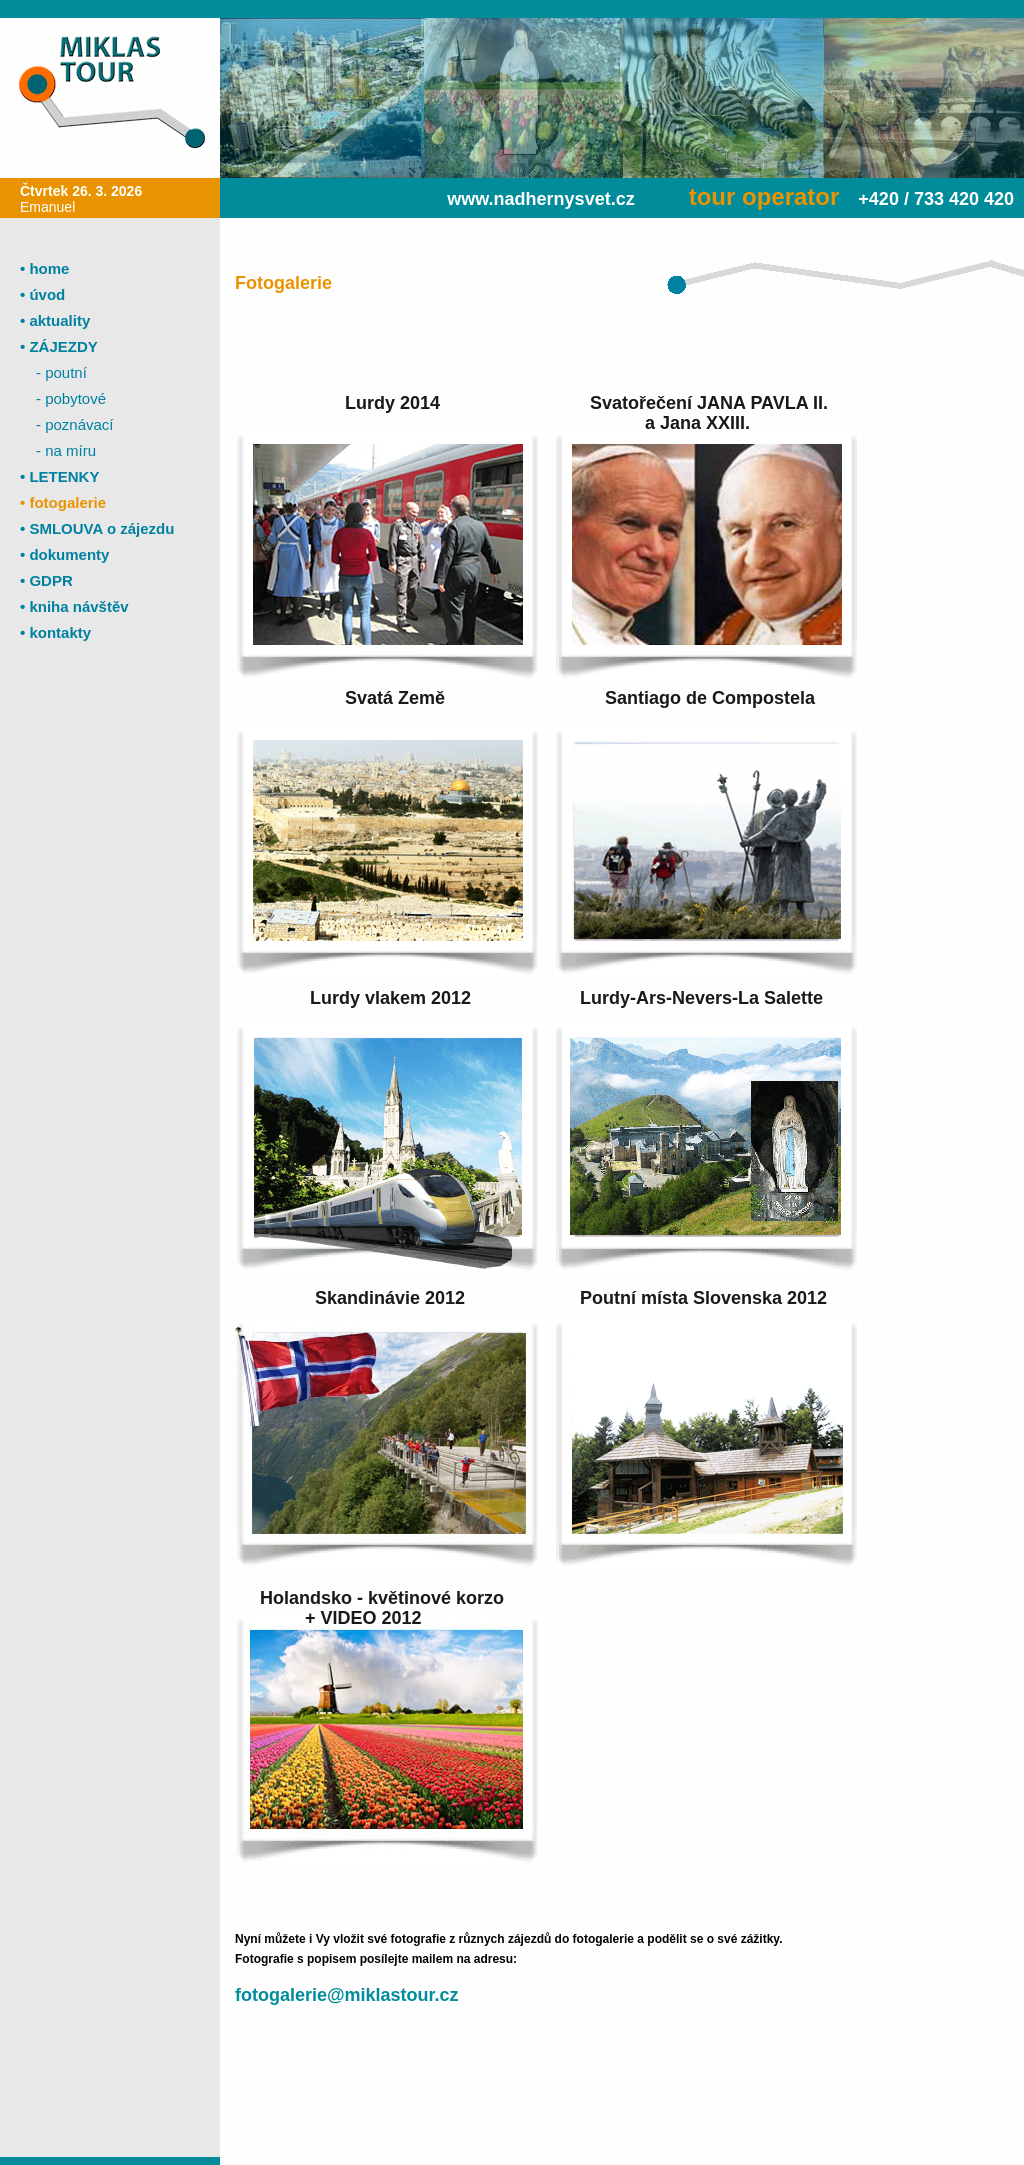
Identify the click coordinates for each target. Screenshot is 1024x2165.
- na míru (66, 450)
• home (44, 268)
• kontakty (55, 632)
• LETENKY (59, 476)
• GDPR (46, 580)
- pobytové (71, 398)
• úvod (42, 294)
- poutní (61, 372)
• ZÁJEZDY (59, 346)
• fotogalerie (63, 502)
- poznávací (75, 424)
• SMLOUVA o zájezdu (97, 528)
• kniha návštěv (74, 606)
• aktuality (55, 320)
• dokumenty (64, 554)
